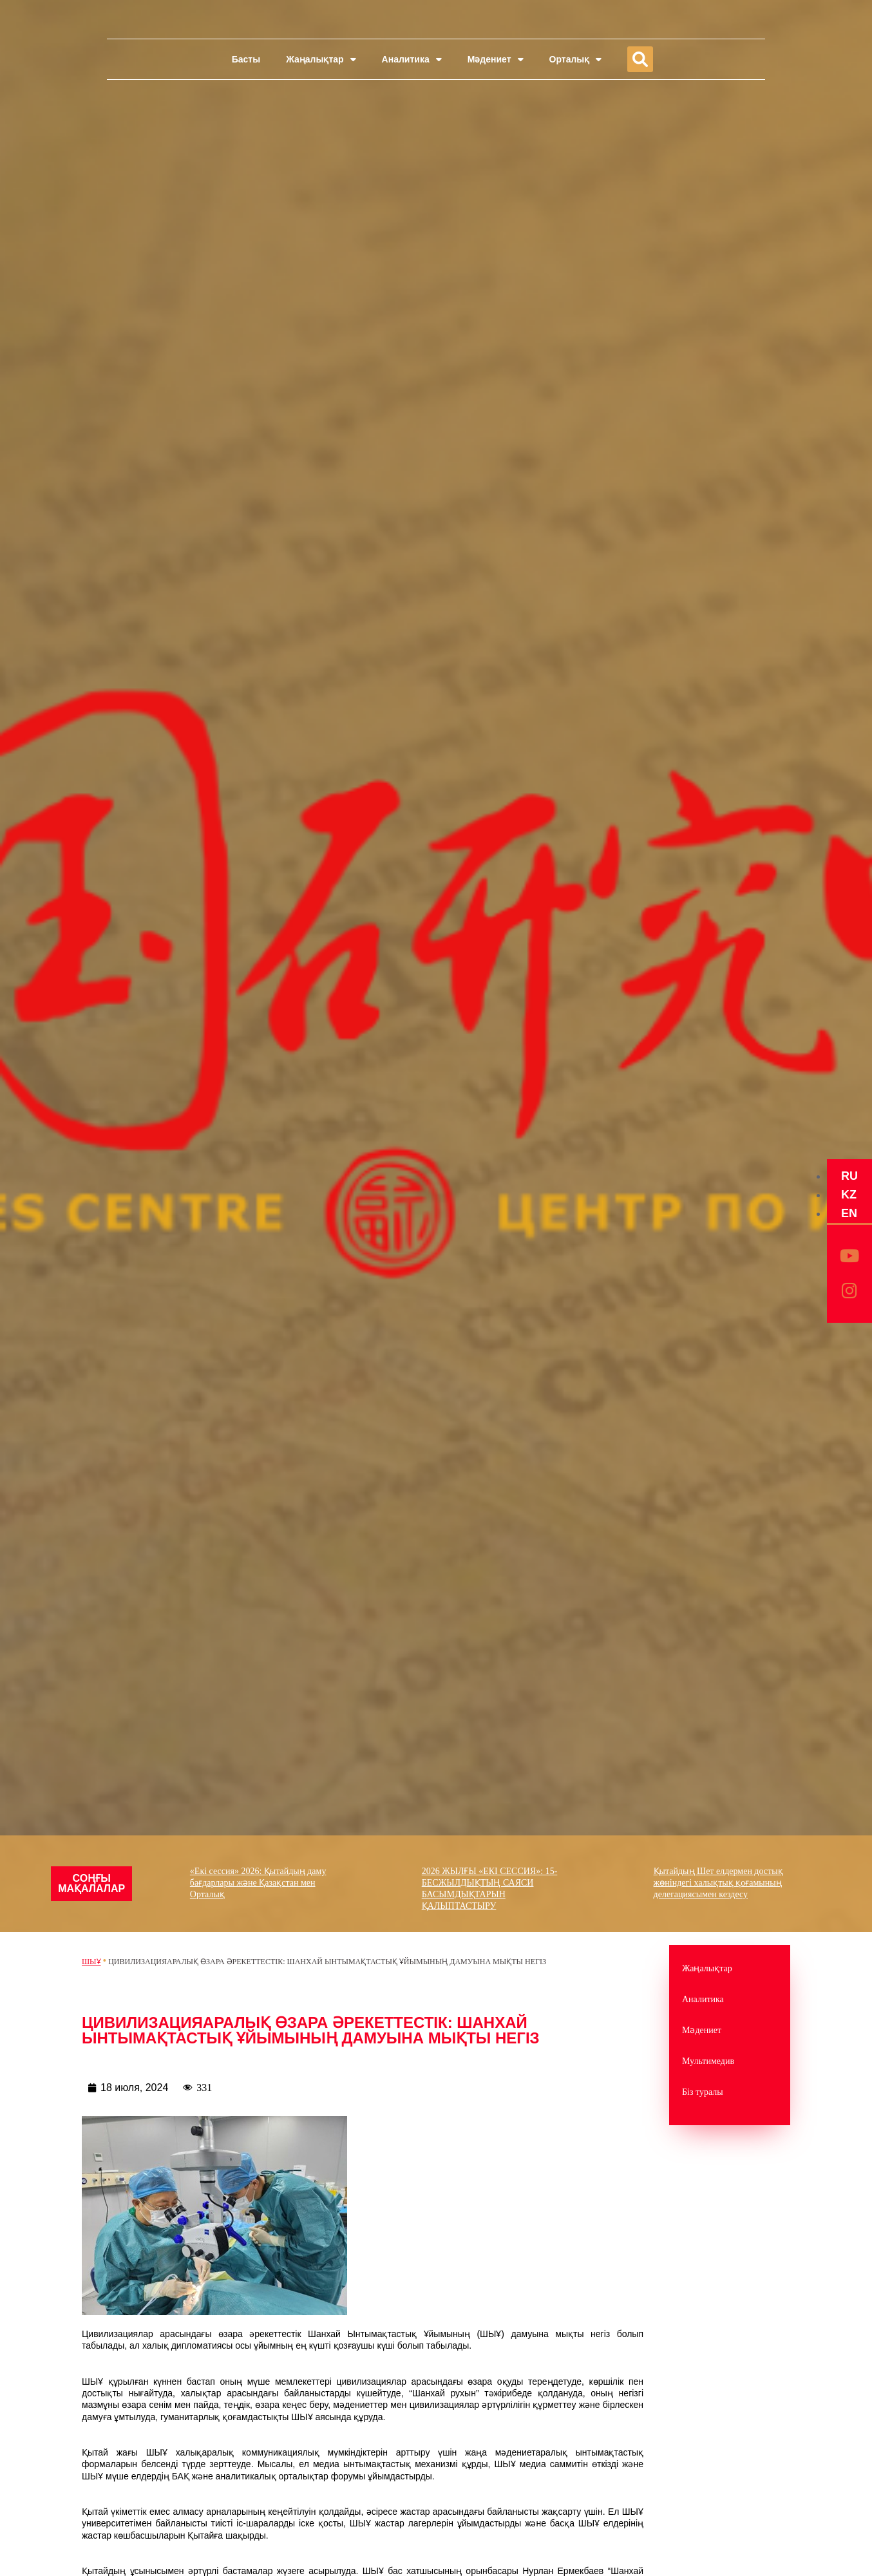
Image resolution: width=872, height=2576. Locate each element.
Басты (246, 59)
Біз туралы (702, 2092)
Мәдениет (496, 59)
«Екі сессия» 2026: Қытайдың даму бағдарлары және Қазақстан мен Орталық (259, 1882)
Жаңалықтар (320, 59)
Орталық (575, 59)
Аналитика (412, 59)
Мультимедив (708, 2061)
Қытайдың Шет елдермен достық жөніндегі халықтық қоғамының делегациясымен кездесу (719, 1882)
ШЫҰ (91, 1961)
